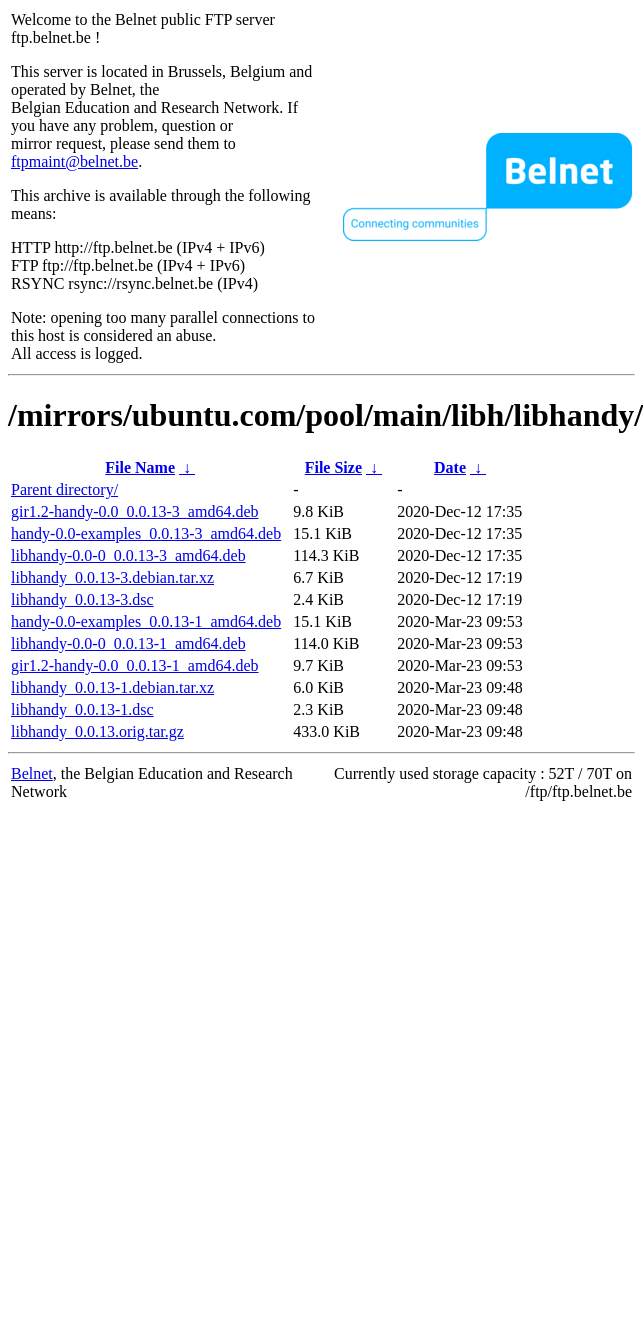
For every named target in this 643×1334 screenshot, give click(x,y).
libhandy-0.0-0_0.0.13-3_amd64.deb (128, 555)
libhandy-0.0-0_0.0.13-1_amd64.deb (128, 643)
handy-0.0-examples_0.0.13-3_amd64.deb (146, 533)
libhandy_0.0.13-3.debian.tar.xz (112, 577)
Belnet (32, 773)
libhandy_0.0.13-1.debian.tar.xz (112, 687)
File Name (140, 467)
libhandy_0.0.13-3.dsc (82, 599)
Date (450, 467)
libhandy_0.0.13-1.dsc (82, 709)
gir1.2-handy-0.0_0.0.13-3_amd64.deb (135, 511)
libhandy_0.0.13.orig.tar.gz (97, 731)
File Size (333, 467)
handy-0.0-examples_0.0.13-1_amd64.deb (146, 621)
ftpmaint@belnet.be (74, 161)
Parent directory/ (64, 489)
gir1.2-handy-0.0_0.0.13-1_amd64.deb (135, 665)
